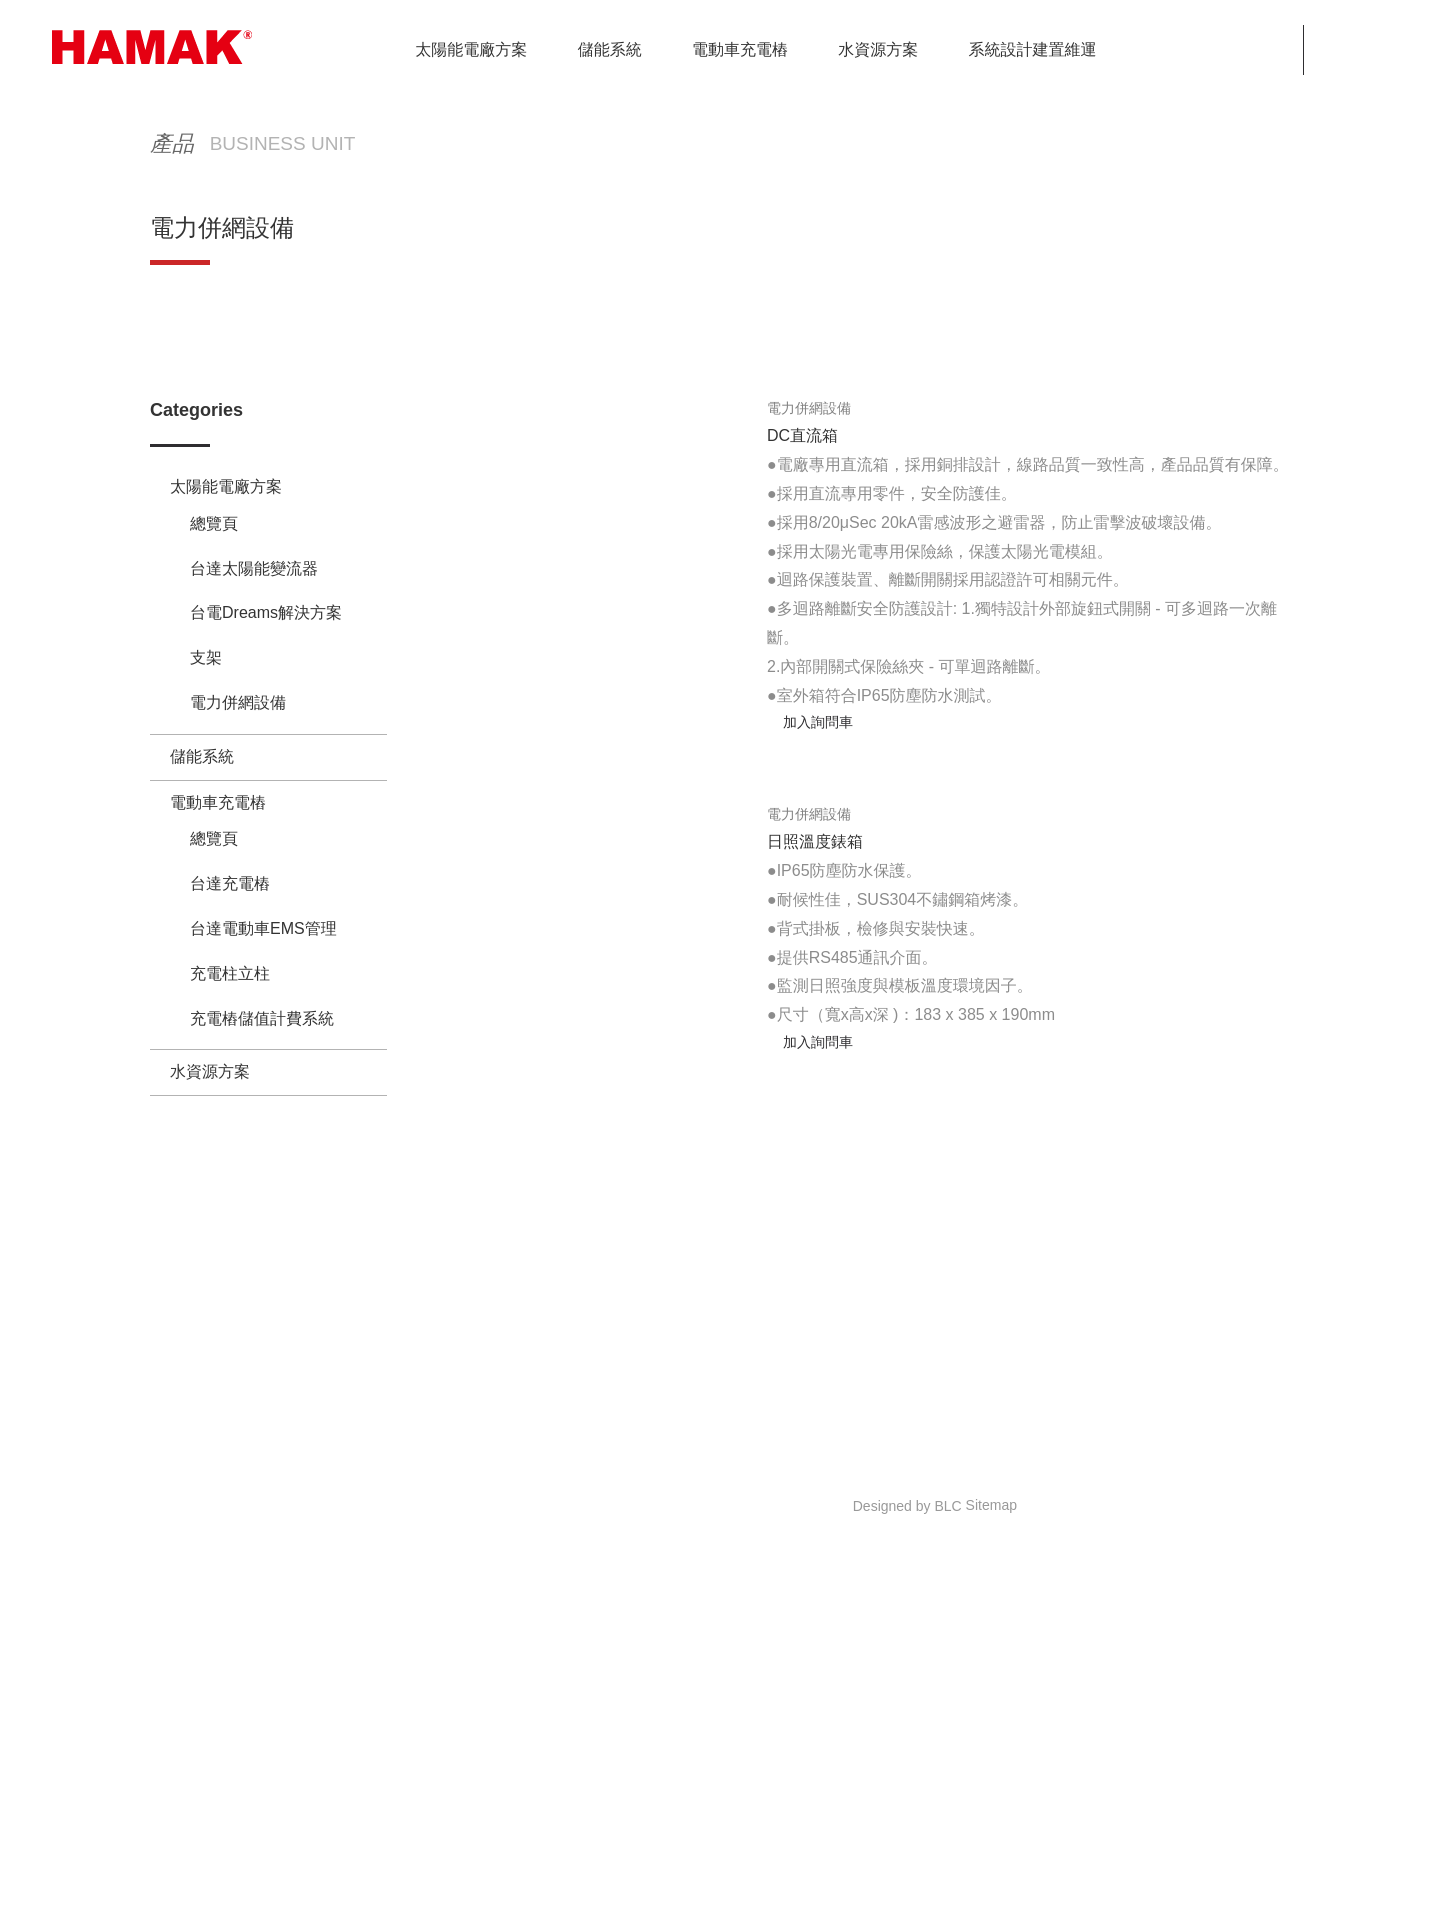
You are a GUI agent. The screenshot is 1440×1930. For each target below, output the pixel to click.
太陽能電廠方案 (1094, 446)
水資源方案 (210, 995)
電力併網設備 (1236, 446)
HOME (918, 446)
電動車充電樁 (218, 949)
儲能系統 (202, 903)
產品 (988, 446)
